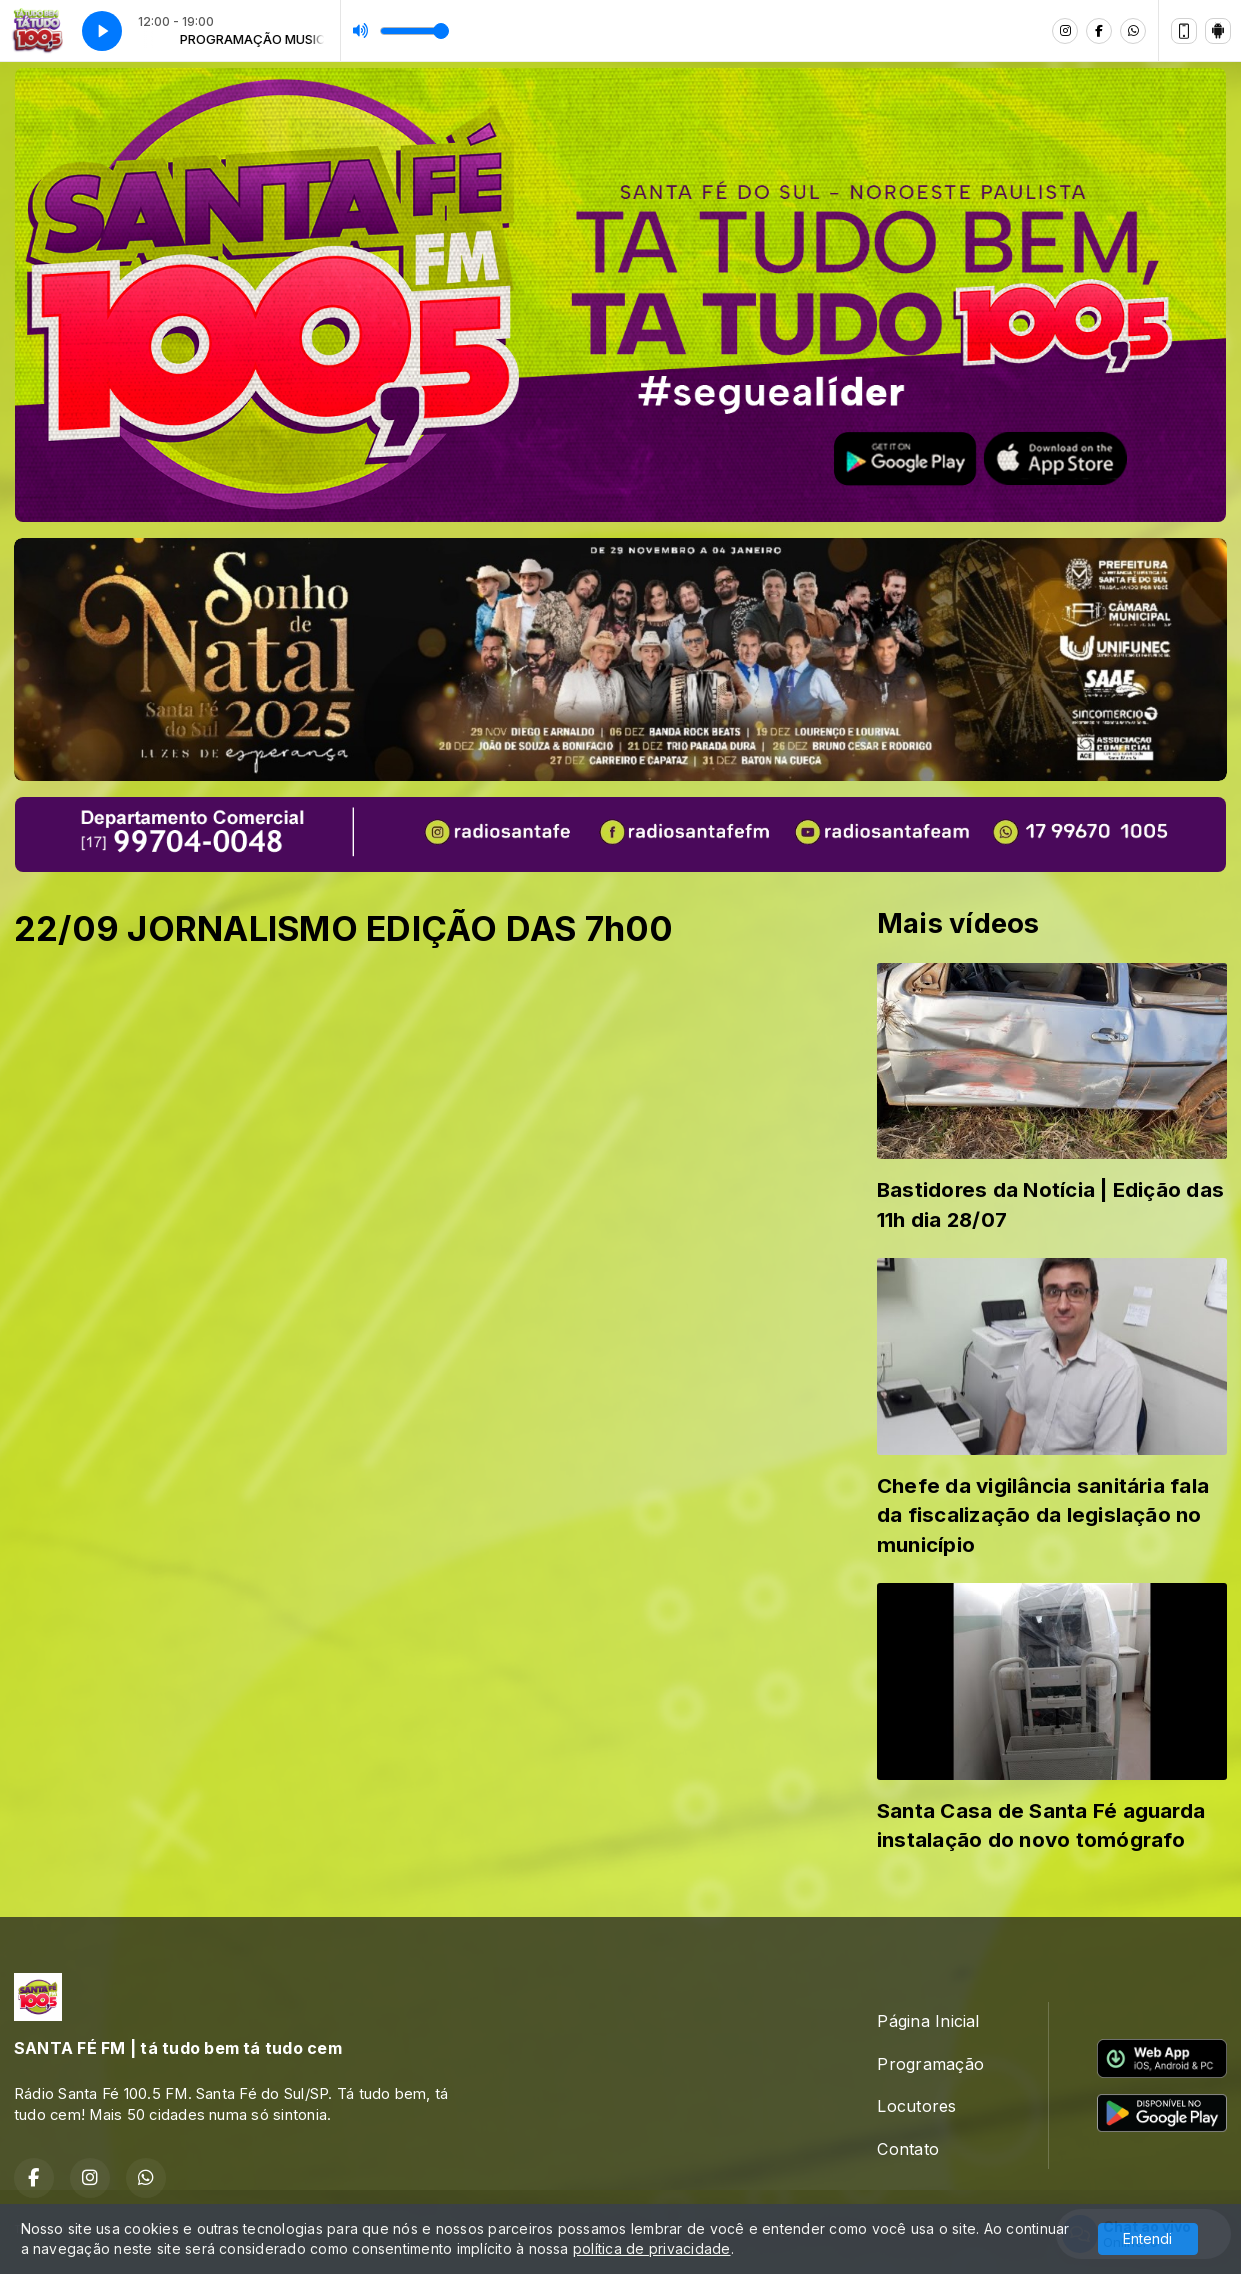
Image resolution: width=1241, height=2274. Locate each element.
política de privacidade (652, 2248)
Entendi (1147, 2238)
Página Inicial (928, 2021)
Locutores (916, 2106)
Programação (930, 2064)
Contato (908, 2149)
